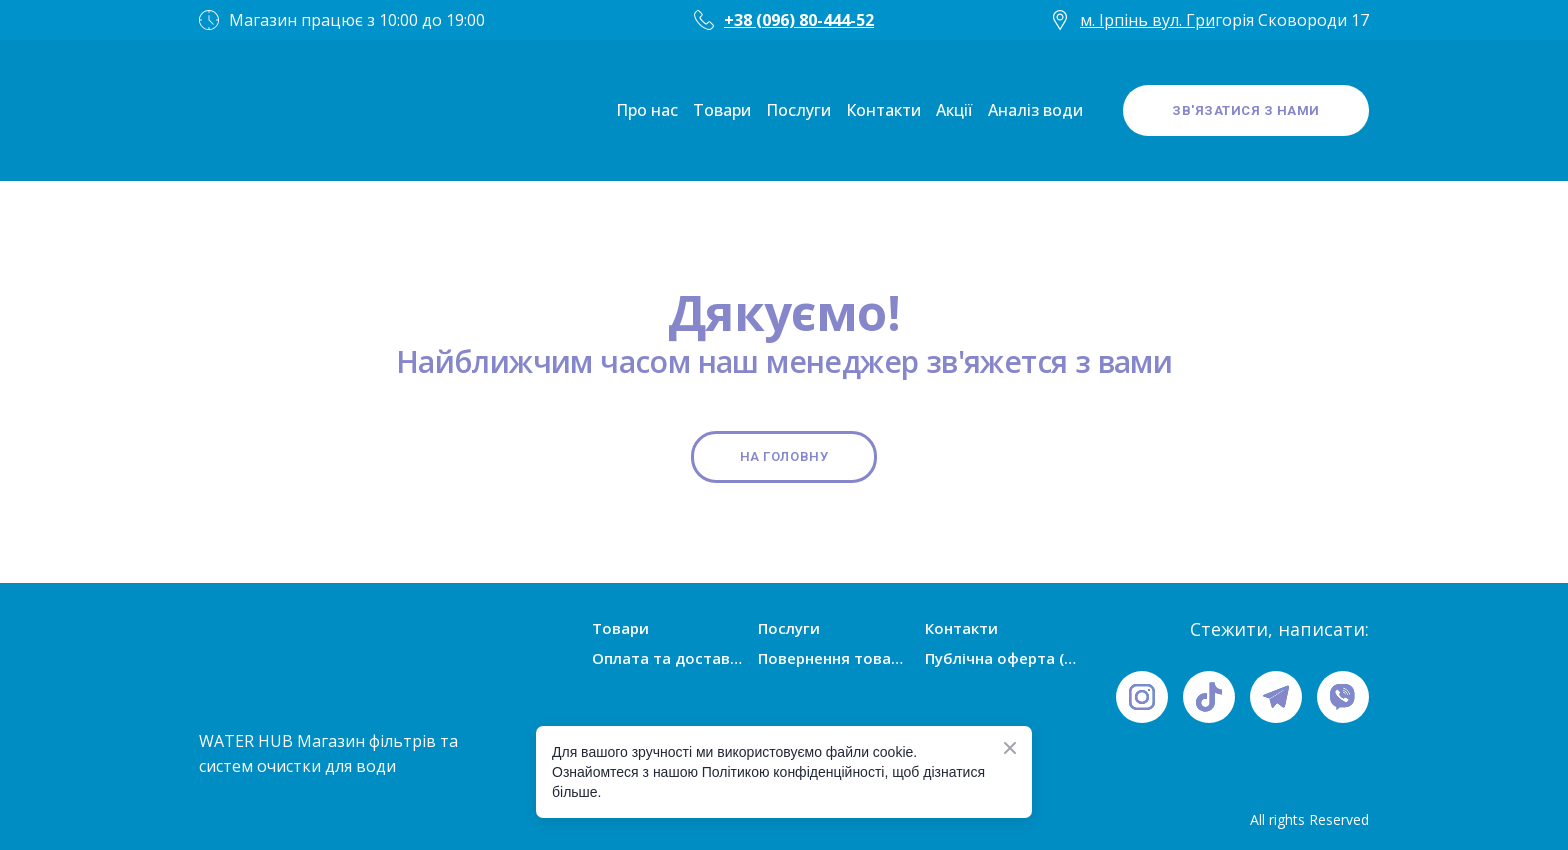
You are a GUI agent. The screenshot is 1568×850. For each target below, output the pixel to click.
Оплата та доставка (668, 658)
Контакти (883, 110)
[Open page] (259, 110)
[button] (1246, 111)
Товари (722, 110)
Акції (954, 110)
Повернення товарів (834, 658)
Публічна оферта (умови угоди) (1001, 658)
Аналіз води (1035, 110)
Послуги (798, 110)
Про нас (647, 110)
